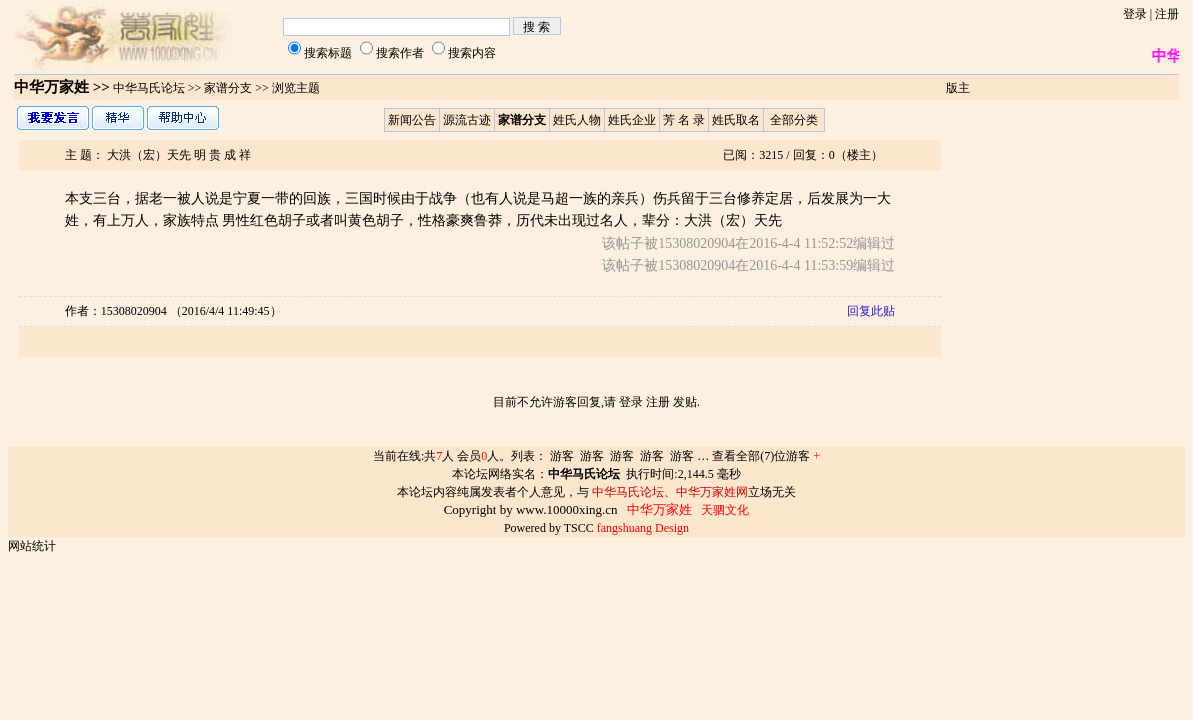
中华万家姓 (51, 87)
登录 (1135, 14)
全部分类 (794, 120)
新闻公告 (412, 120)
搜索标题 (328, 53)
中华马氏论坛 (149, 88)
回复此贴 (871, 311)
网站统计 (32, 546)
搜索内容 (472, 53)
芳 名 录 (684, 120)
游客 (562, 456)
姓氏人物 (577, 120)
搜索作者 (400, 53)
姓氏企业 (632, 120)
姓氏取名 (736, 120)
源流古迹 (467, 120)
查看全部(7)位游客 (766, 456)
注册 (1167, 14)
